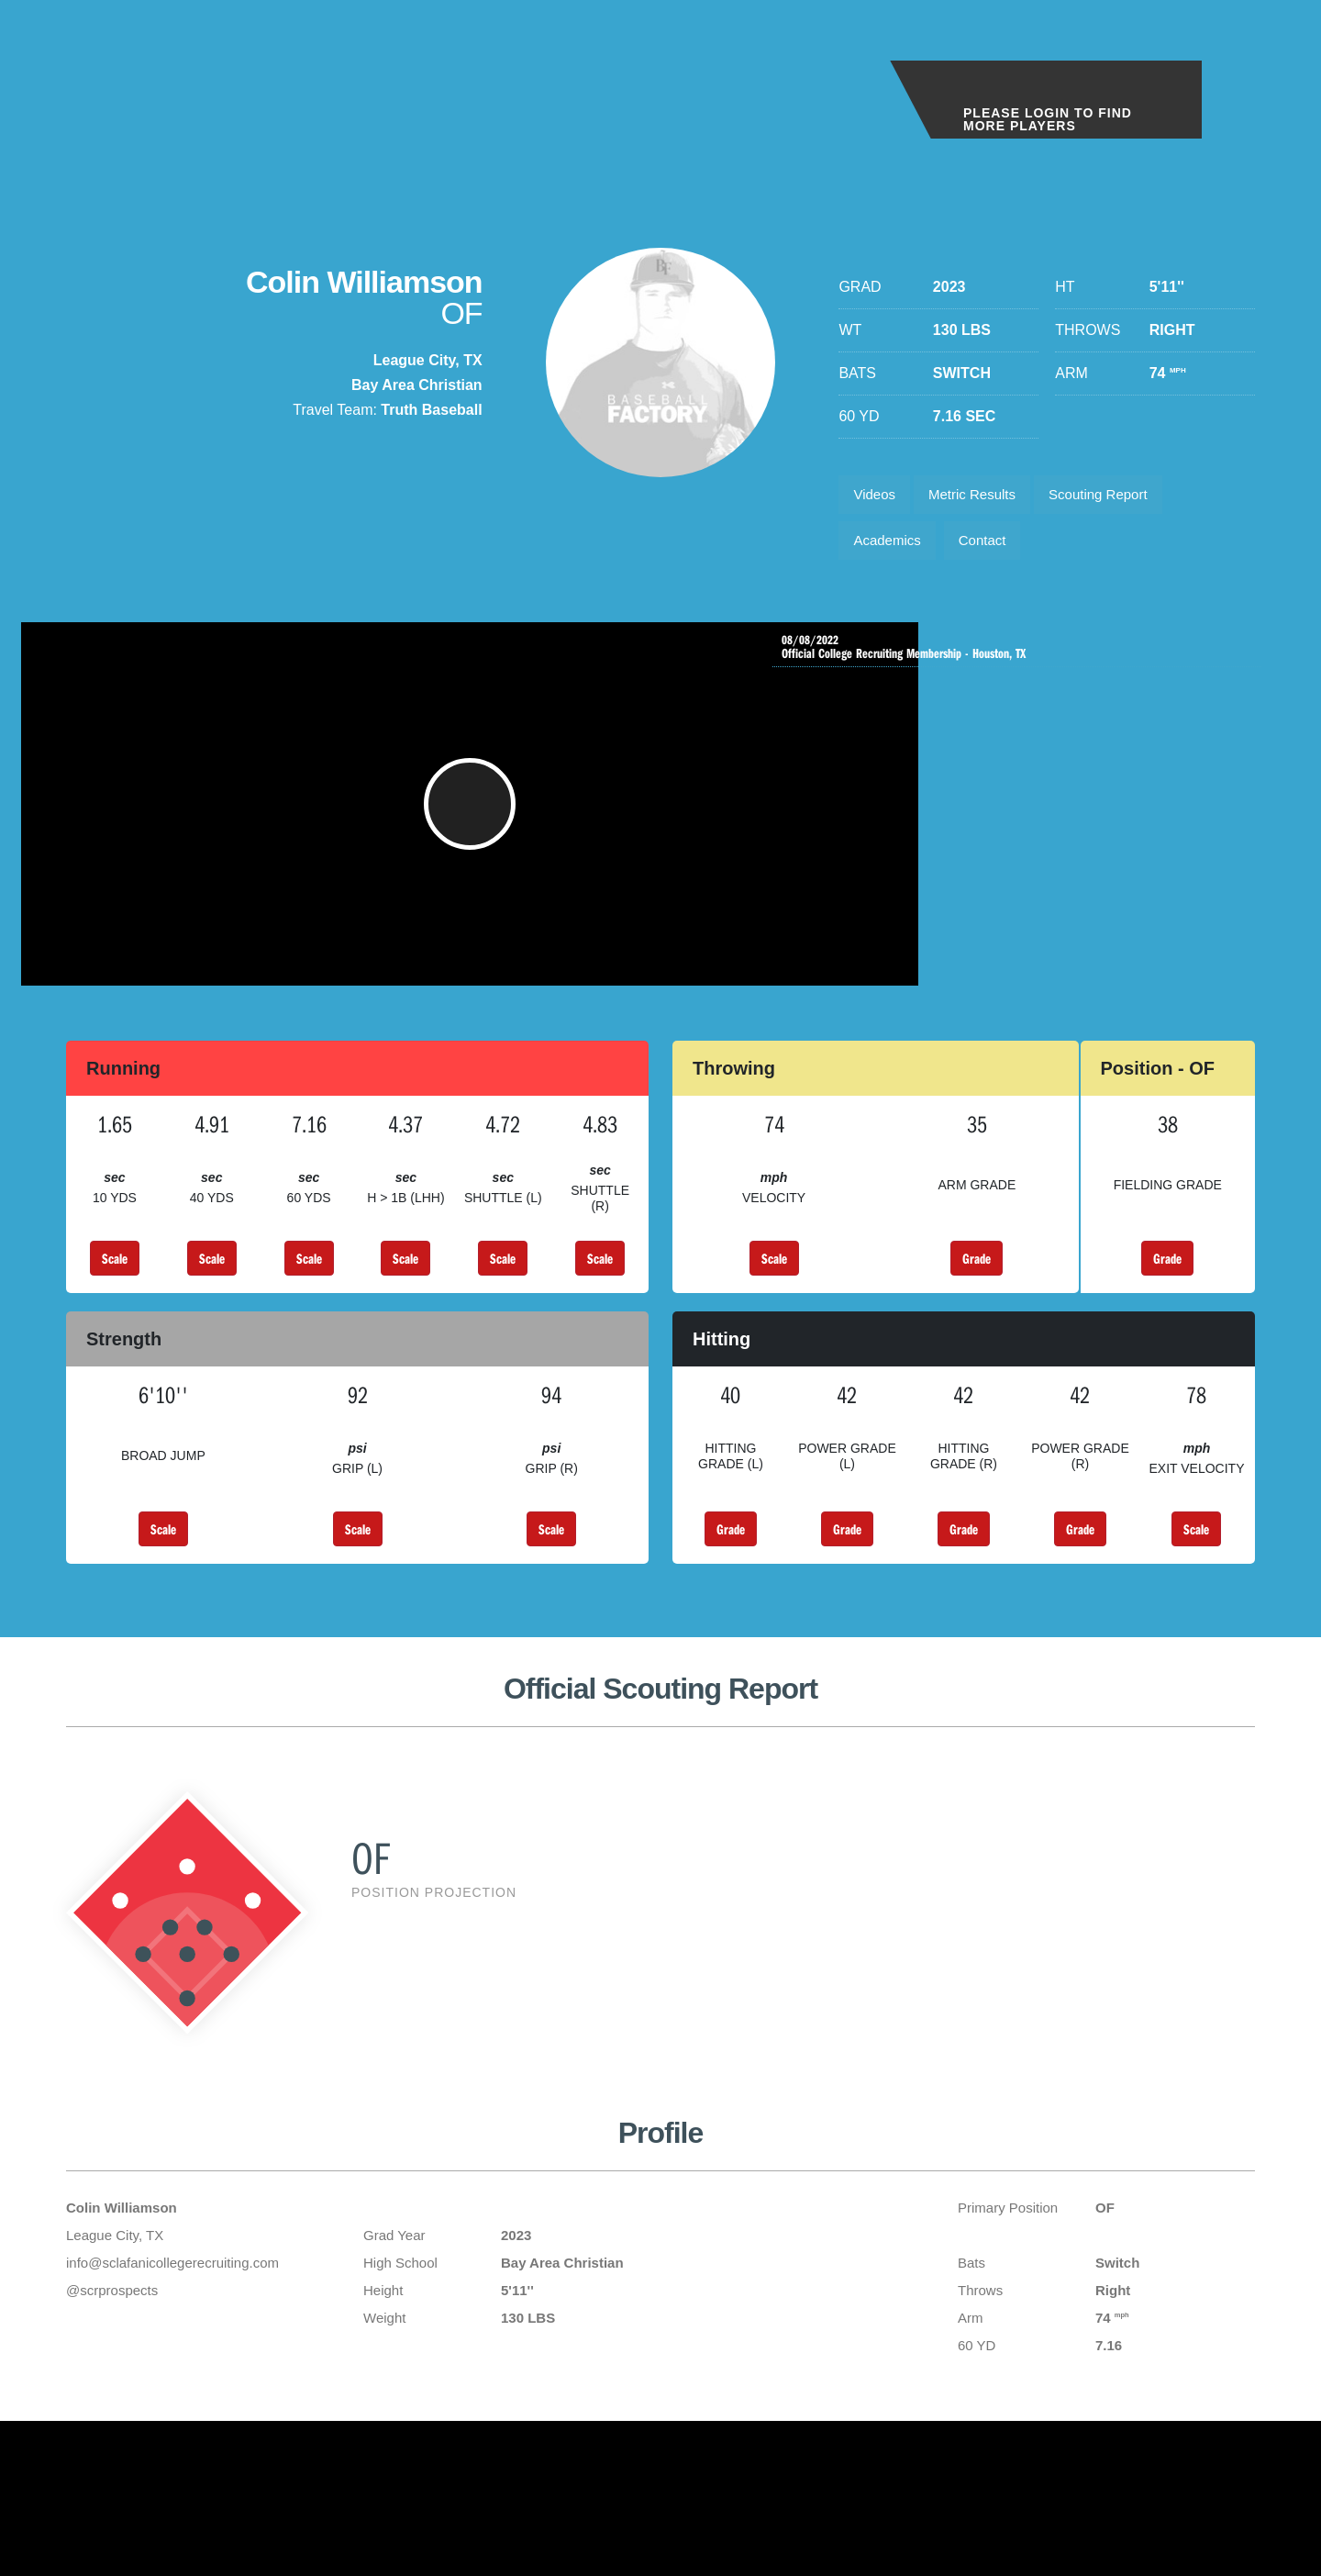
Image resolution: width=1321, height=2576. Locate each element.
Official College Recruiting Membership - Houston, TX (1021, 659)
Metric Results (983, 497)
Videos (877, 497)
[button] (432, 824)
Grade (976, 1287)
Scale (115, 1287)
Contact (994, 548)
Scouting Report (1118, 497)
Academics (891, 548)
